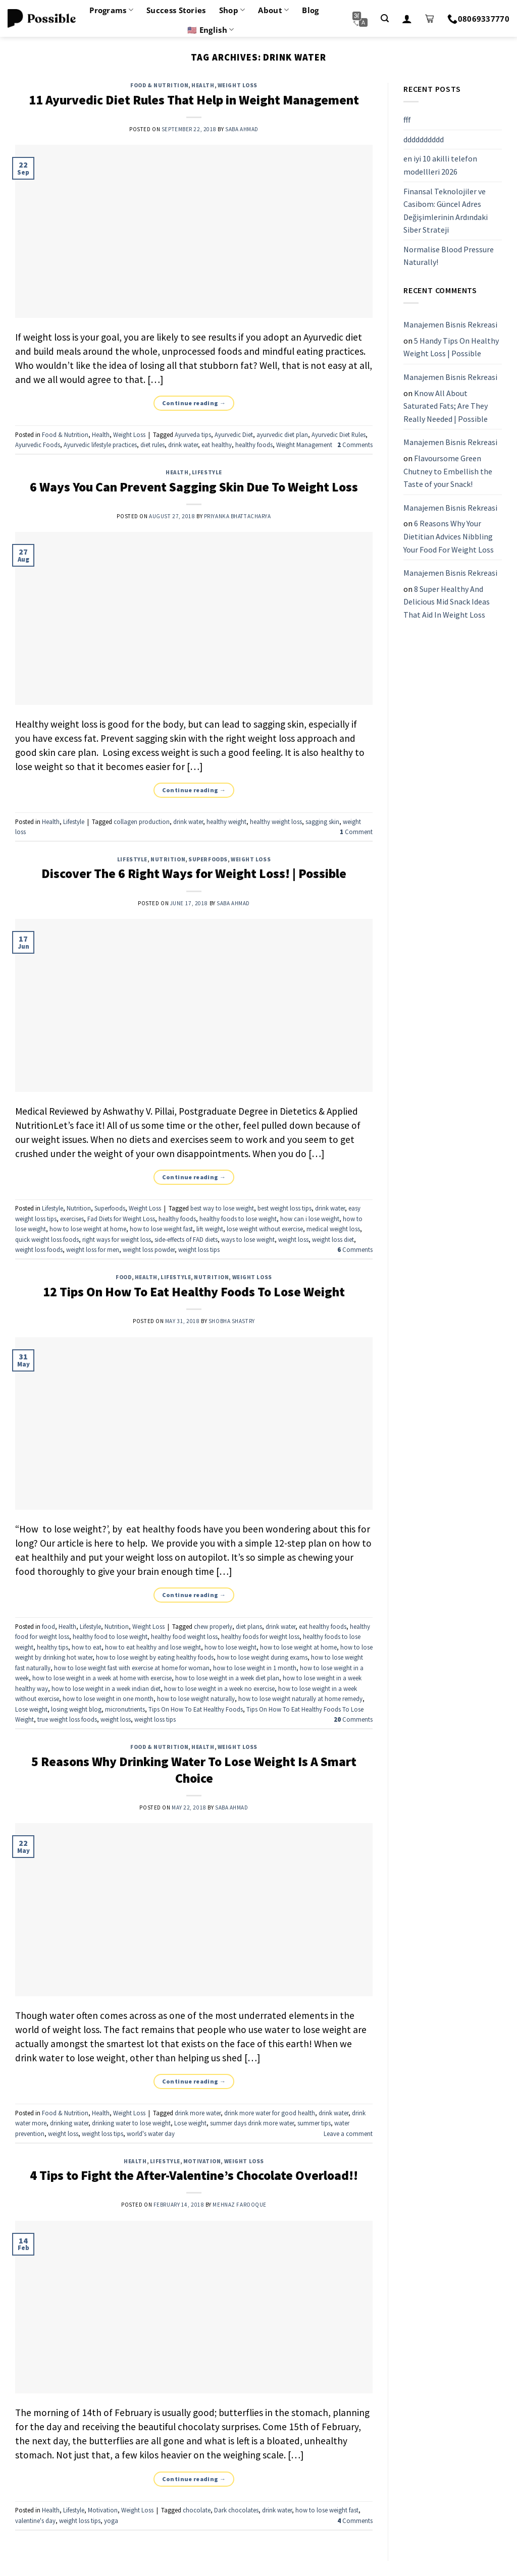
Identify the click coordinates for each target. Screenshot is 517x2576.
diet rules (152, 445)
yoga (111, 2520)
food (123, 1277)
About (273, 10)
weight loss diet (333, 1239)
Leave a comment (348, 2133)
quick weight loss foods (47, 1239)
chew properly (213, 1626)
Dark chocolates (236, 2510)
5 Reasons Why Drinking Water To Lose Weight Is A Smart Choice (193, 1769)
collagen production (142, 821)
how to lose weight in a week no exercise (219, 1688)
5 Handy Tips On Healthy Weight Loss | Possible (451, 347)
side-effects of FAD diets (186, 1239)
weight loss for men (92, 1249)
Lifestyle (207, 472)
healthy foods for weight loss (260, 1636)
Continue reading (194, 403)
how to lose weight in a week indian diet (106, 1688)
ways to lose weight (248, 1239)
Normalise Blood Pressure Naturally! (448, 255)
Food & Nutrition (159, 85)
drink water (183, 445)
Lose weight (31, 1709)
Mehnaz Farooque (239, 2204)
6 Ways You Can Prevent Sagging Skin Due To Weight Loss (194, 487)
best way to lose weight (222, 1208)
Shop (232, 10)
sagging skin (322, 821)
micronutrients (125, 1709)
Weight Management (304, 445)
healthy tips (52, 1647)
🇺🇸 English (210, 30)
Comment (356, 832)
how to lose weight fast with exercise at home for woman (132, 1668)
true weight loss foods (67, 1719)
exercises (72, 1219)
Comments (355, 445)
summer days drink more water (252, 2123)
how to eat (86, 1647)
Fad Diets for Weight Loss (121, 1219)
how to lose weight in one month (108, 1698)
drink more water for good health (269, 2113)
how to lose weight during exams (262, 1657)
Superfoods (208, 859)
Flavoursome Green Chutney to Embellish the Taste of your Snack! (447, 471)
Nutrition (167, 859)
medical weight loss (333, 1229)
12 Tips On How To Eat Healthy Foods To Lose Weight (194, 1292)
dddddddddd (423, 139)
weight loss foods (39, 1249)
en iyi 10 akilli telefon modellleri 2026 (440, 165)
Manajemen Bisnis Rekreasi (450, 324)
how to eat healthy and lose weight (153, 1647)
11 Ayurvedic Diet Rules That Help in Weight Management (194, 100)
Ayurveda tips (193, 434)
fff (407, 120)
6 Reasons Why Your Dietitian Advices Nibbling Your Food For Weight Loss (448, 537)
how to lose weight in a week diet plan (227, 1678)
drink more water (198, 2113)
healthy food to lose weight (110, 1636)
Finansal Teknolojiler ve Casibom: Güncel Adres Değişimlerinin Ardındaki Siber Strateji (445, 210)
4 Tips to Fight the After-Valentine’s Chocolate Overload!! (194, 2175)
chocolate (197, 2510)
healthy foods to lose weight (238, 1219)
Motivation (202, 2161)
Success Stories (176, 10)
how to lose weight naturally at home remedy (300, 1698)
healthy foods (254, 445)
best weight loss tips (284, 1208)
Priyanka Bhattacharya (237, 516)
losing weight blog (76, 1709)
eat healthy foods (322, 1626)
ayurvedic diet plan (282, 434)
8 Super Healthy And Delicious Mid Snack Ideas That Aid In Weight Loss (446, 602)
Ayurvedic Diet (234, 434)
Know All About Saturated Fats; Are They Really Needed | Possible (445, 406)
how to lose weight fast (161, 1229)
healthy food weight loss (184, 1636)
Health (202, 85)
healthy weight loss (276, 821)
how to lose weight (230, 1647)
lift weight (209, 1229)
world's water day (151, 2133)
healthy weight (226, 821)
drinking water (69, 2123)
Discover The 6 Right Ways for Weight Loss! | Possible (193, 873)
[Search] (385, 18)
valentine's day (35, 2520)
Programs (111, 10)
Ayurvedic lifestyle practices (100, 445)
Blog (310, 10)
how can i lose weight (309, 1219)
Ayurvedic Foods (37, 445)
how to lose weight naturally (196, 1698)
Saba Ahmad (241, 129)
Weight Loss (237, 85)
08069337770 (478, 19)
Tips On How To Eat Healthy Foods (195, 1709)
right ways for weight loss (116, 1239)
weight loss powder (149, 1249)
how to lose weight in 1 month (254, 1668)
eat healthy (216, 445)
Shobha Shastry (232, 1321)
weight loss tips (199, 1249)
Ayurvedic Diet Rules (339, 434)
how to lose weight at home (87, 1229)
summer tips (314, 2123)
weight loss (293, 1239)
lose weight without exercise (265, 1229)
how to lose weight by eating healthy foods (155, 1657)
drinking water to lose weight (131, 2123)
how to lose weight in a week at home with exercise (102, 1678)
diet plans (249, 1626)
